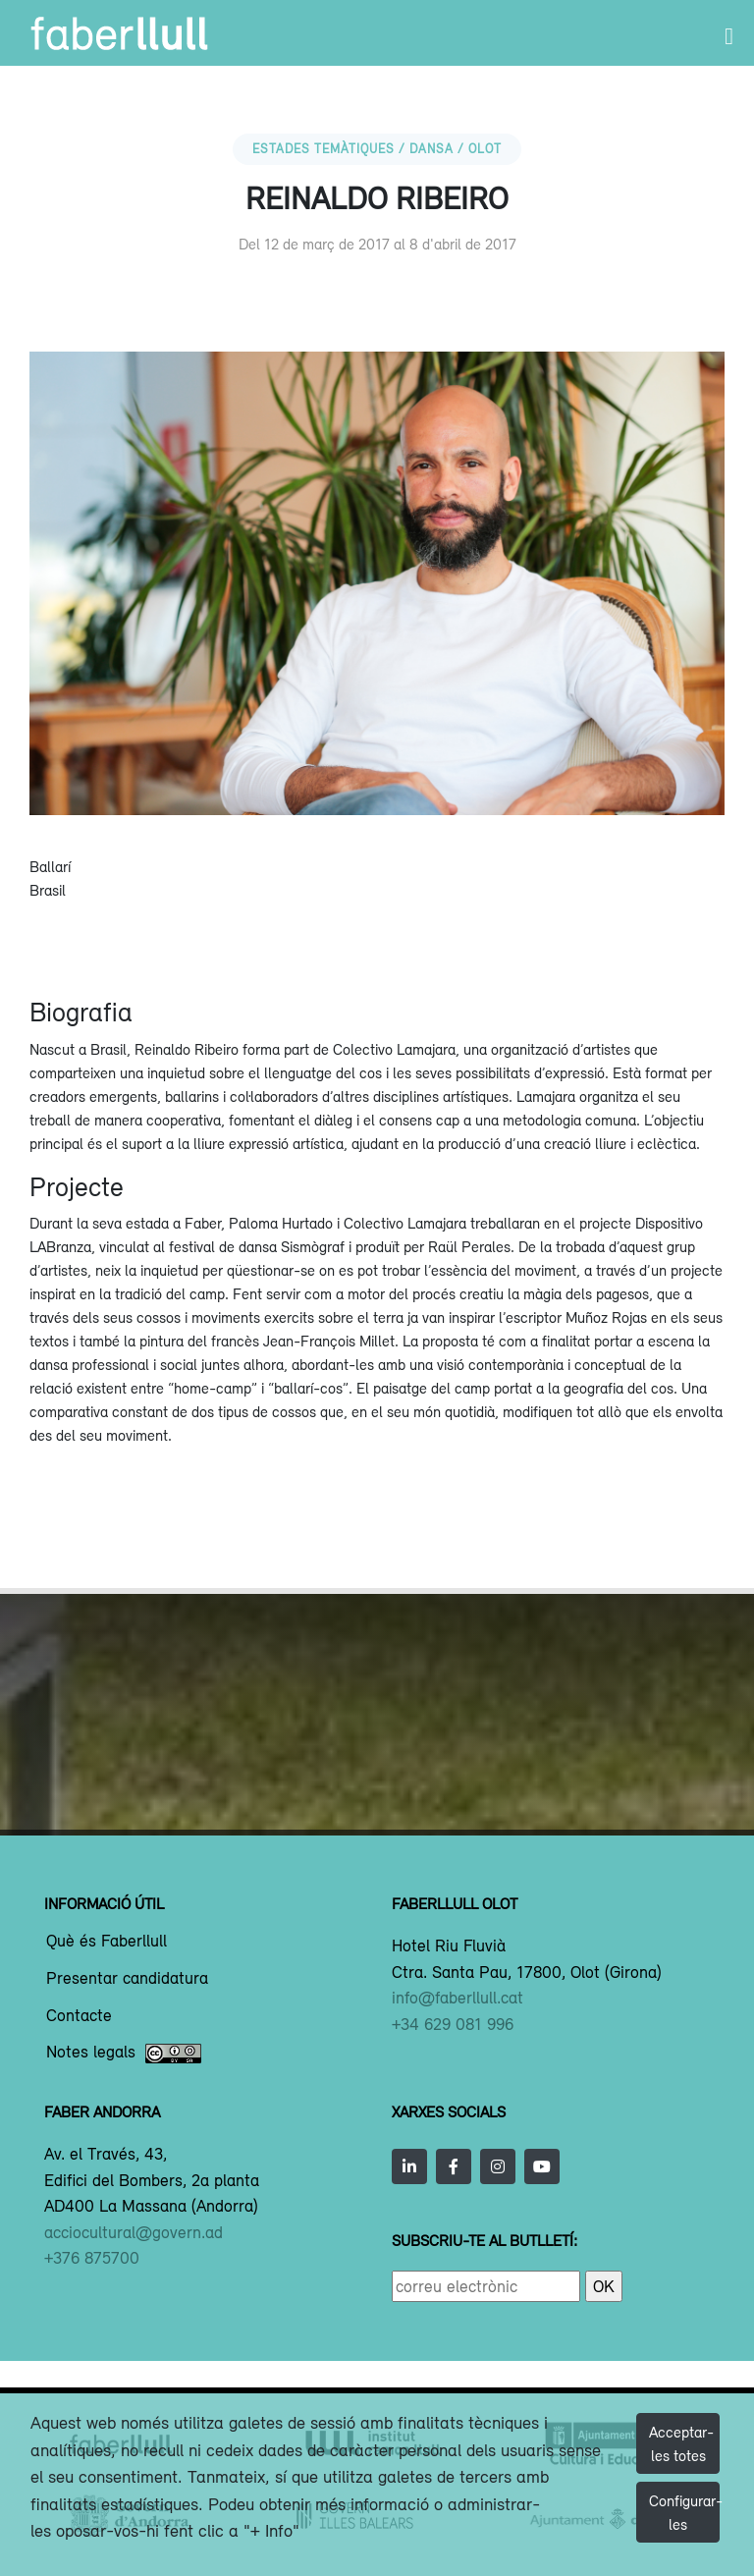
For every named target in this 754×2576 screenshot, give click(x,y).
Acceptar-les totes (681, 2443)
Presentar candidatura (127, 1979)
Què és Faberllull (106, 1941)
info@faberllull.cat (457, 1997)
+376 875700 (91, 2258)
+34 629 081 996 (452, 2024)
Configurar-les (684, 2512)
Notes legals (123, 2053)
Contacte (79, 2016)
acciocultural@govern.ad (133, 2232)
